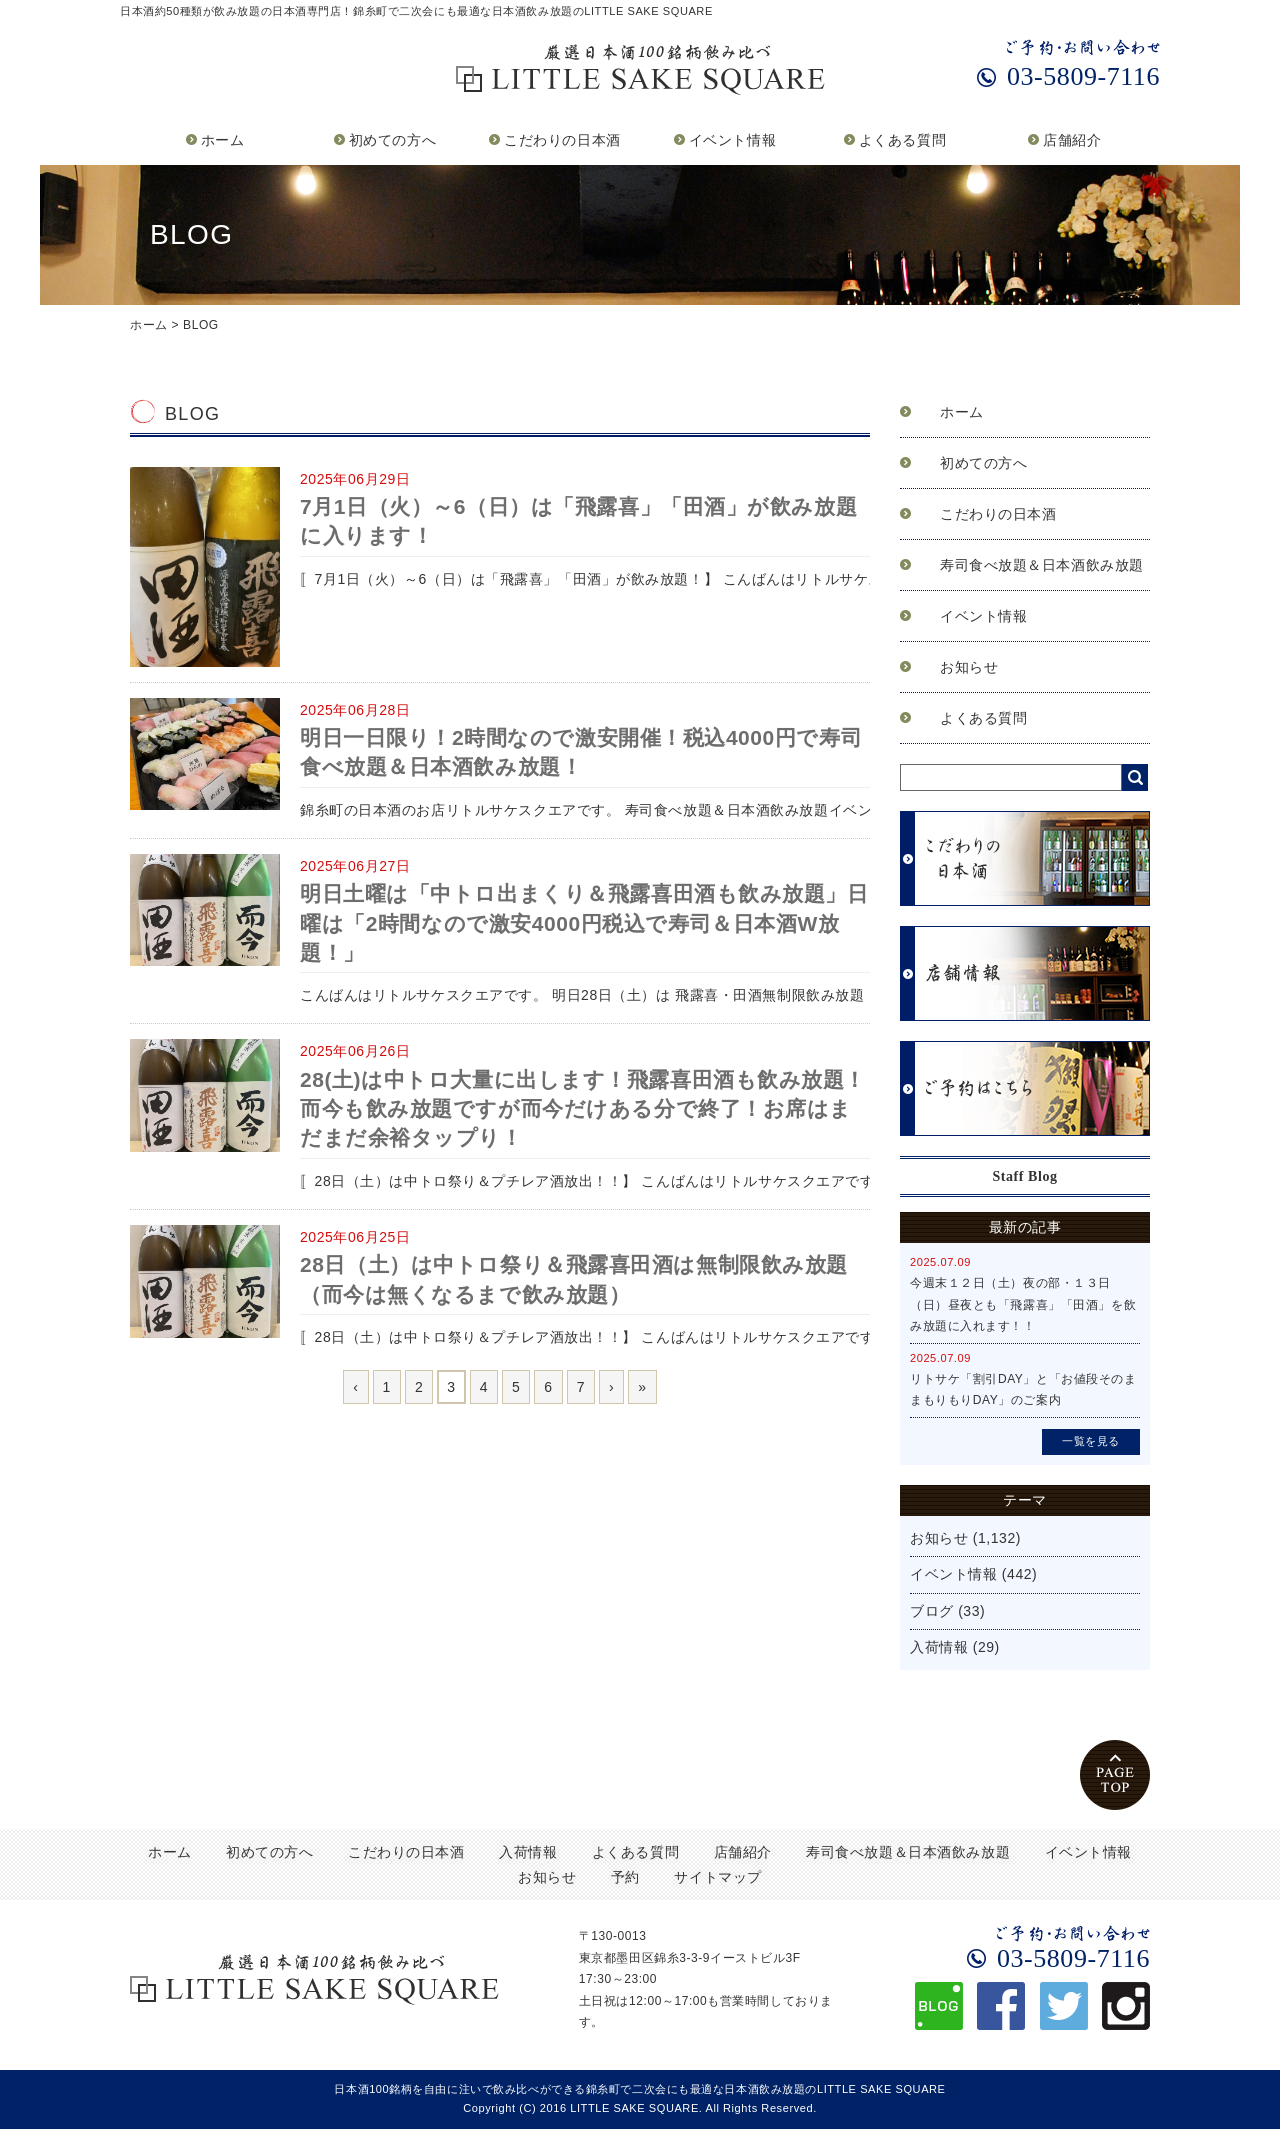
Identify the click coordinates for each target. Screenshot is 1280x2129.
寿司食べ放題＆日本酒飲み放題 (1042, 565)
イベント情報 (732, 140)
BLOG (201, 325)
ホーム (223, 140)
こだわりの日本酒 (562, 140)
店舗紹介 (1072, 140)
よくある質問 (902, 140)
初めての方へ (392, 140)
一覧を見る (1091, 1441)
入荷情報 (939, 1647)
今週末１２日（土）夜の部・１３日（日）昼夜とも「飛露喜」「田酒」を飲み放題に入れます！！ (1023, 1304)
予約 (625, 1877)
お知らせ (969, 667)
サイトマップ (717, 1877)
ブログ (932, 1611)
